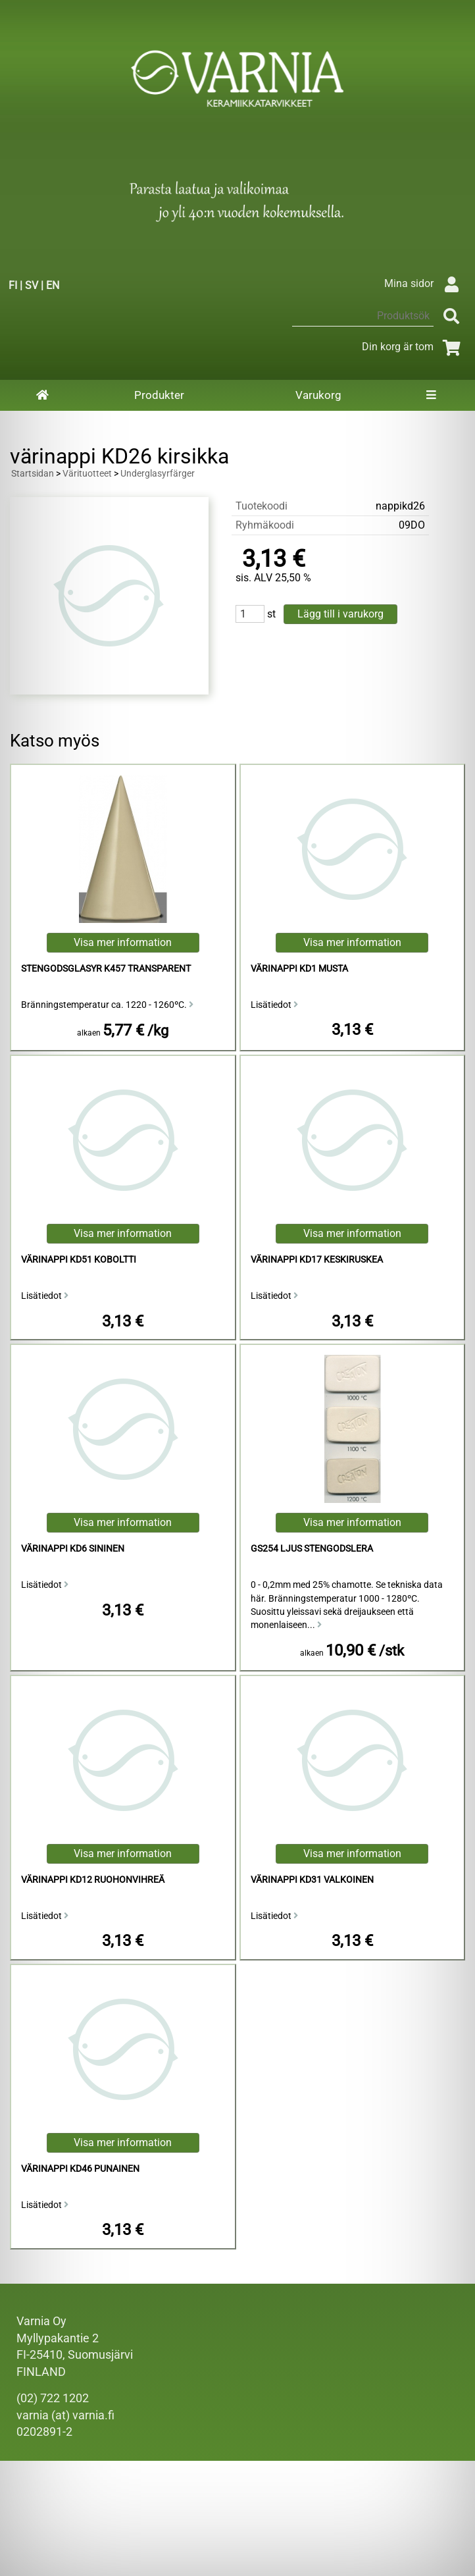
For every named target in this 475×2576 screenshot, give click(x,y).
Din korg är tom (413, 346)
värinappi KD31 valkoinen (312, 1879)
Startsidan (32, 473)
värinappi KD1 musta (299, 968)
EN (52, 285)
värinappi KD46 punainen (80, 2168)
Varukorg (318, 395)
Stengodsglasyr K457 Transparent (106, 968)
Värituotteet (87, 473)
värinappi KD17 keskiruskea (317, 1259)
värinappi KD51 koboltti (78, 1259)
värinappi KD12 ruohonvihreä (92, 1879)
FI (13, 285)
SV (31, 285)
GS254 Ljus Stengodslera (312, 1548)
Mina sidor (424, 283)
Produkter (159, 395)
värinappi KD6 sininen (72, 1548)
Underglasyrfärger (157, 473)
